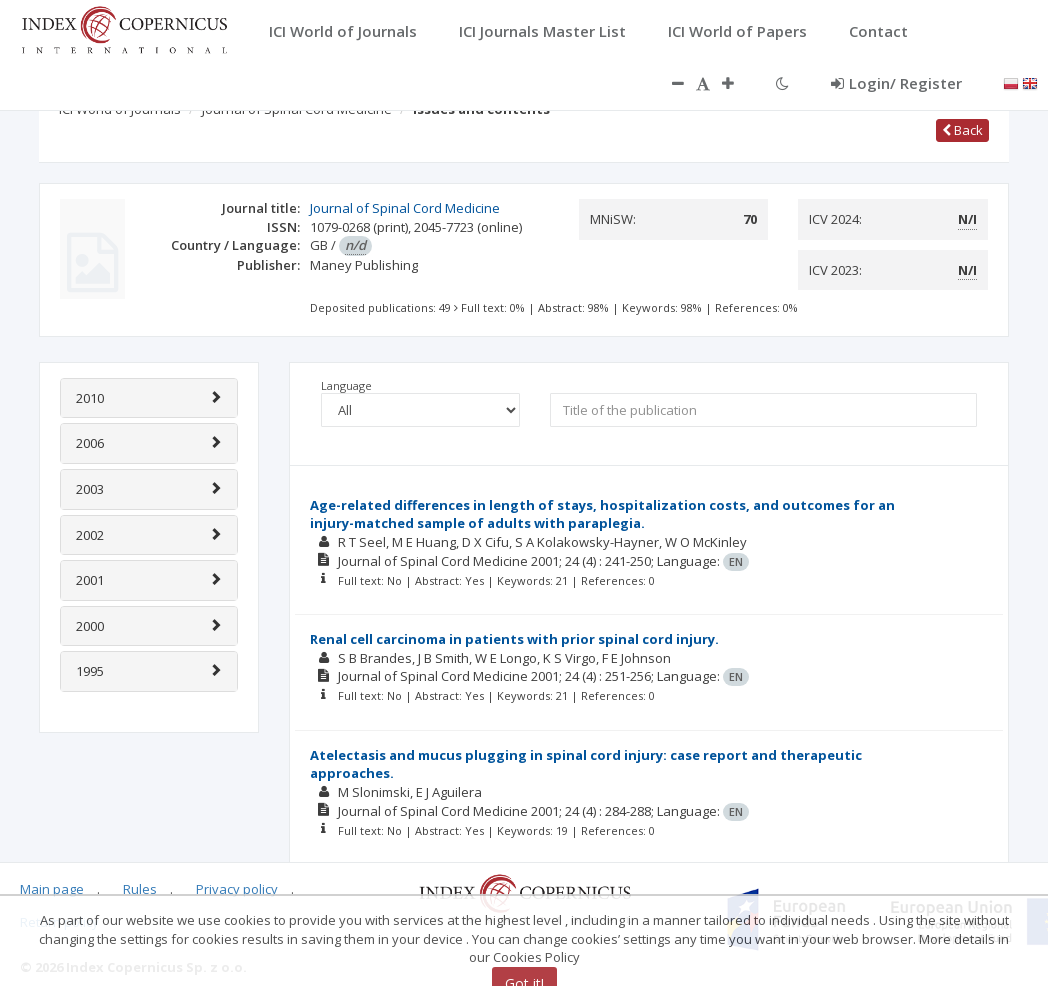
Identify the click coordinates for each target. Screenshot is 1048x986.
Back (962, 130)
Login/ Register (896, 83)
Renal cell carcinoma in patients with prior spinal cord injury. (514, 639)
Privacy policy (237, 889)
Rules (140, 889)
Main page (52, 889)
